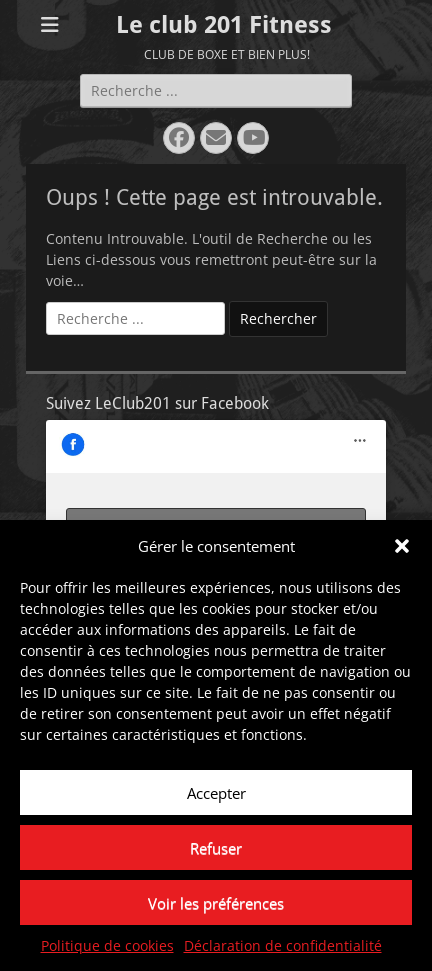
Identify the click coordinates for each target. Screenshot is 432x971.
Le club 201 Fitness (224, 25)
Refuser (216, 848)
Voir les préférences (216, 903)
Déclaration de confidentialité (283, 946)
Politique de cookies (107, 946)
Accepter (216, 793)
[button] (402, 546)
